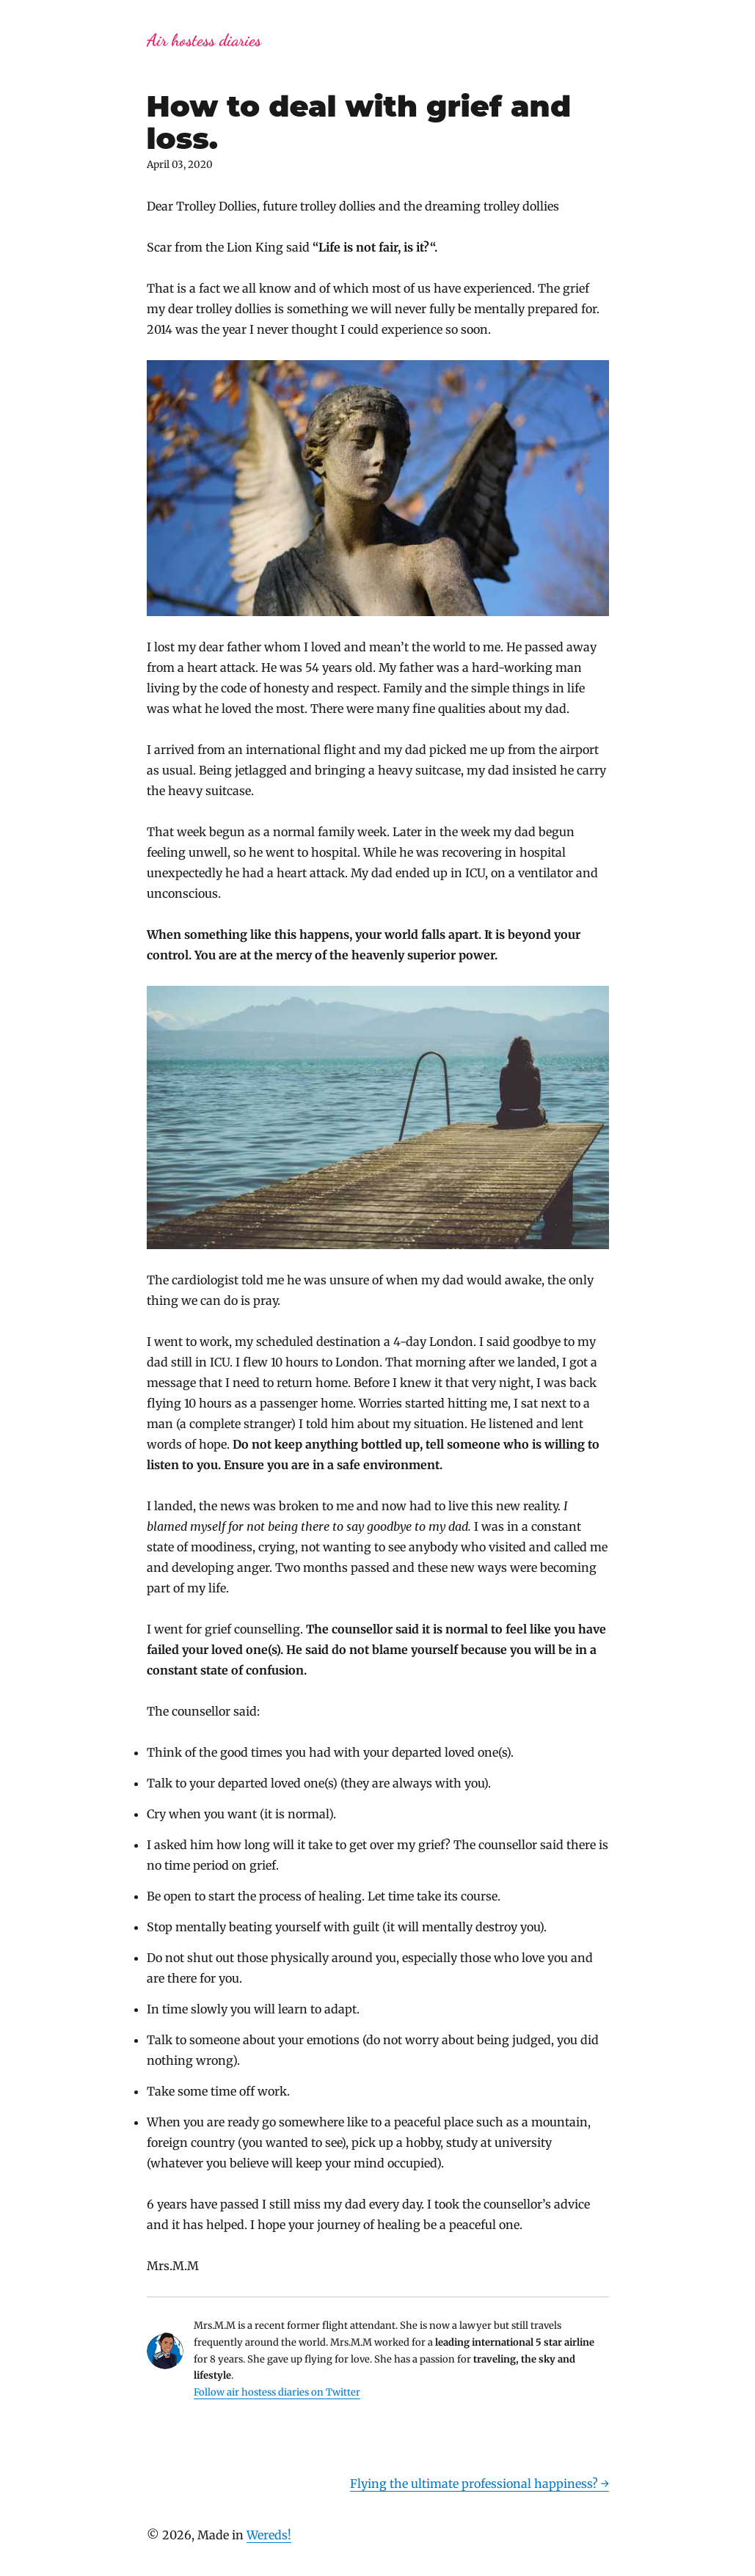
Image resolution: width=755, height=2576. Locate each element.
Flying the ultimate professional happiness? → (479, 2483)
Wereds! (269, 2535)
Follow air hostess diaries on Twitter (277, 2392)
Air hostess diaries (204, 40)
